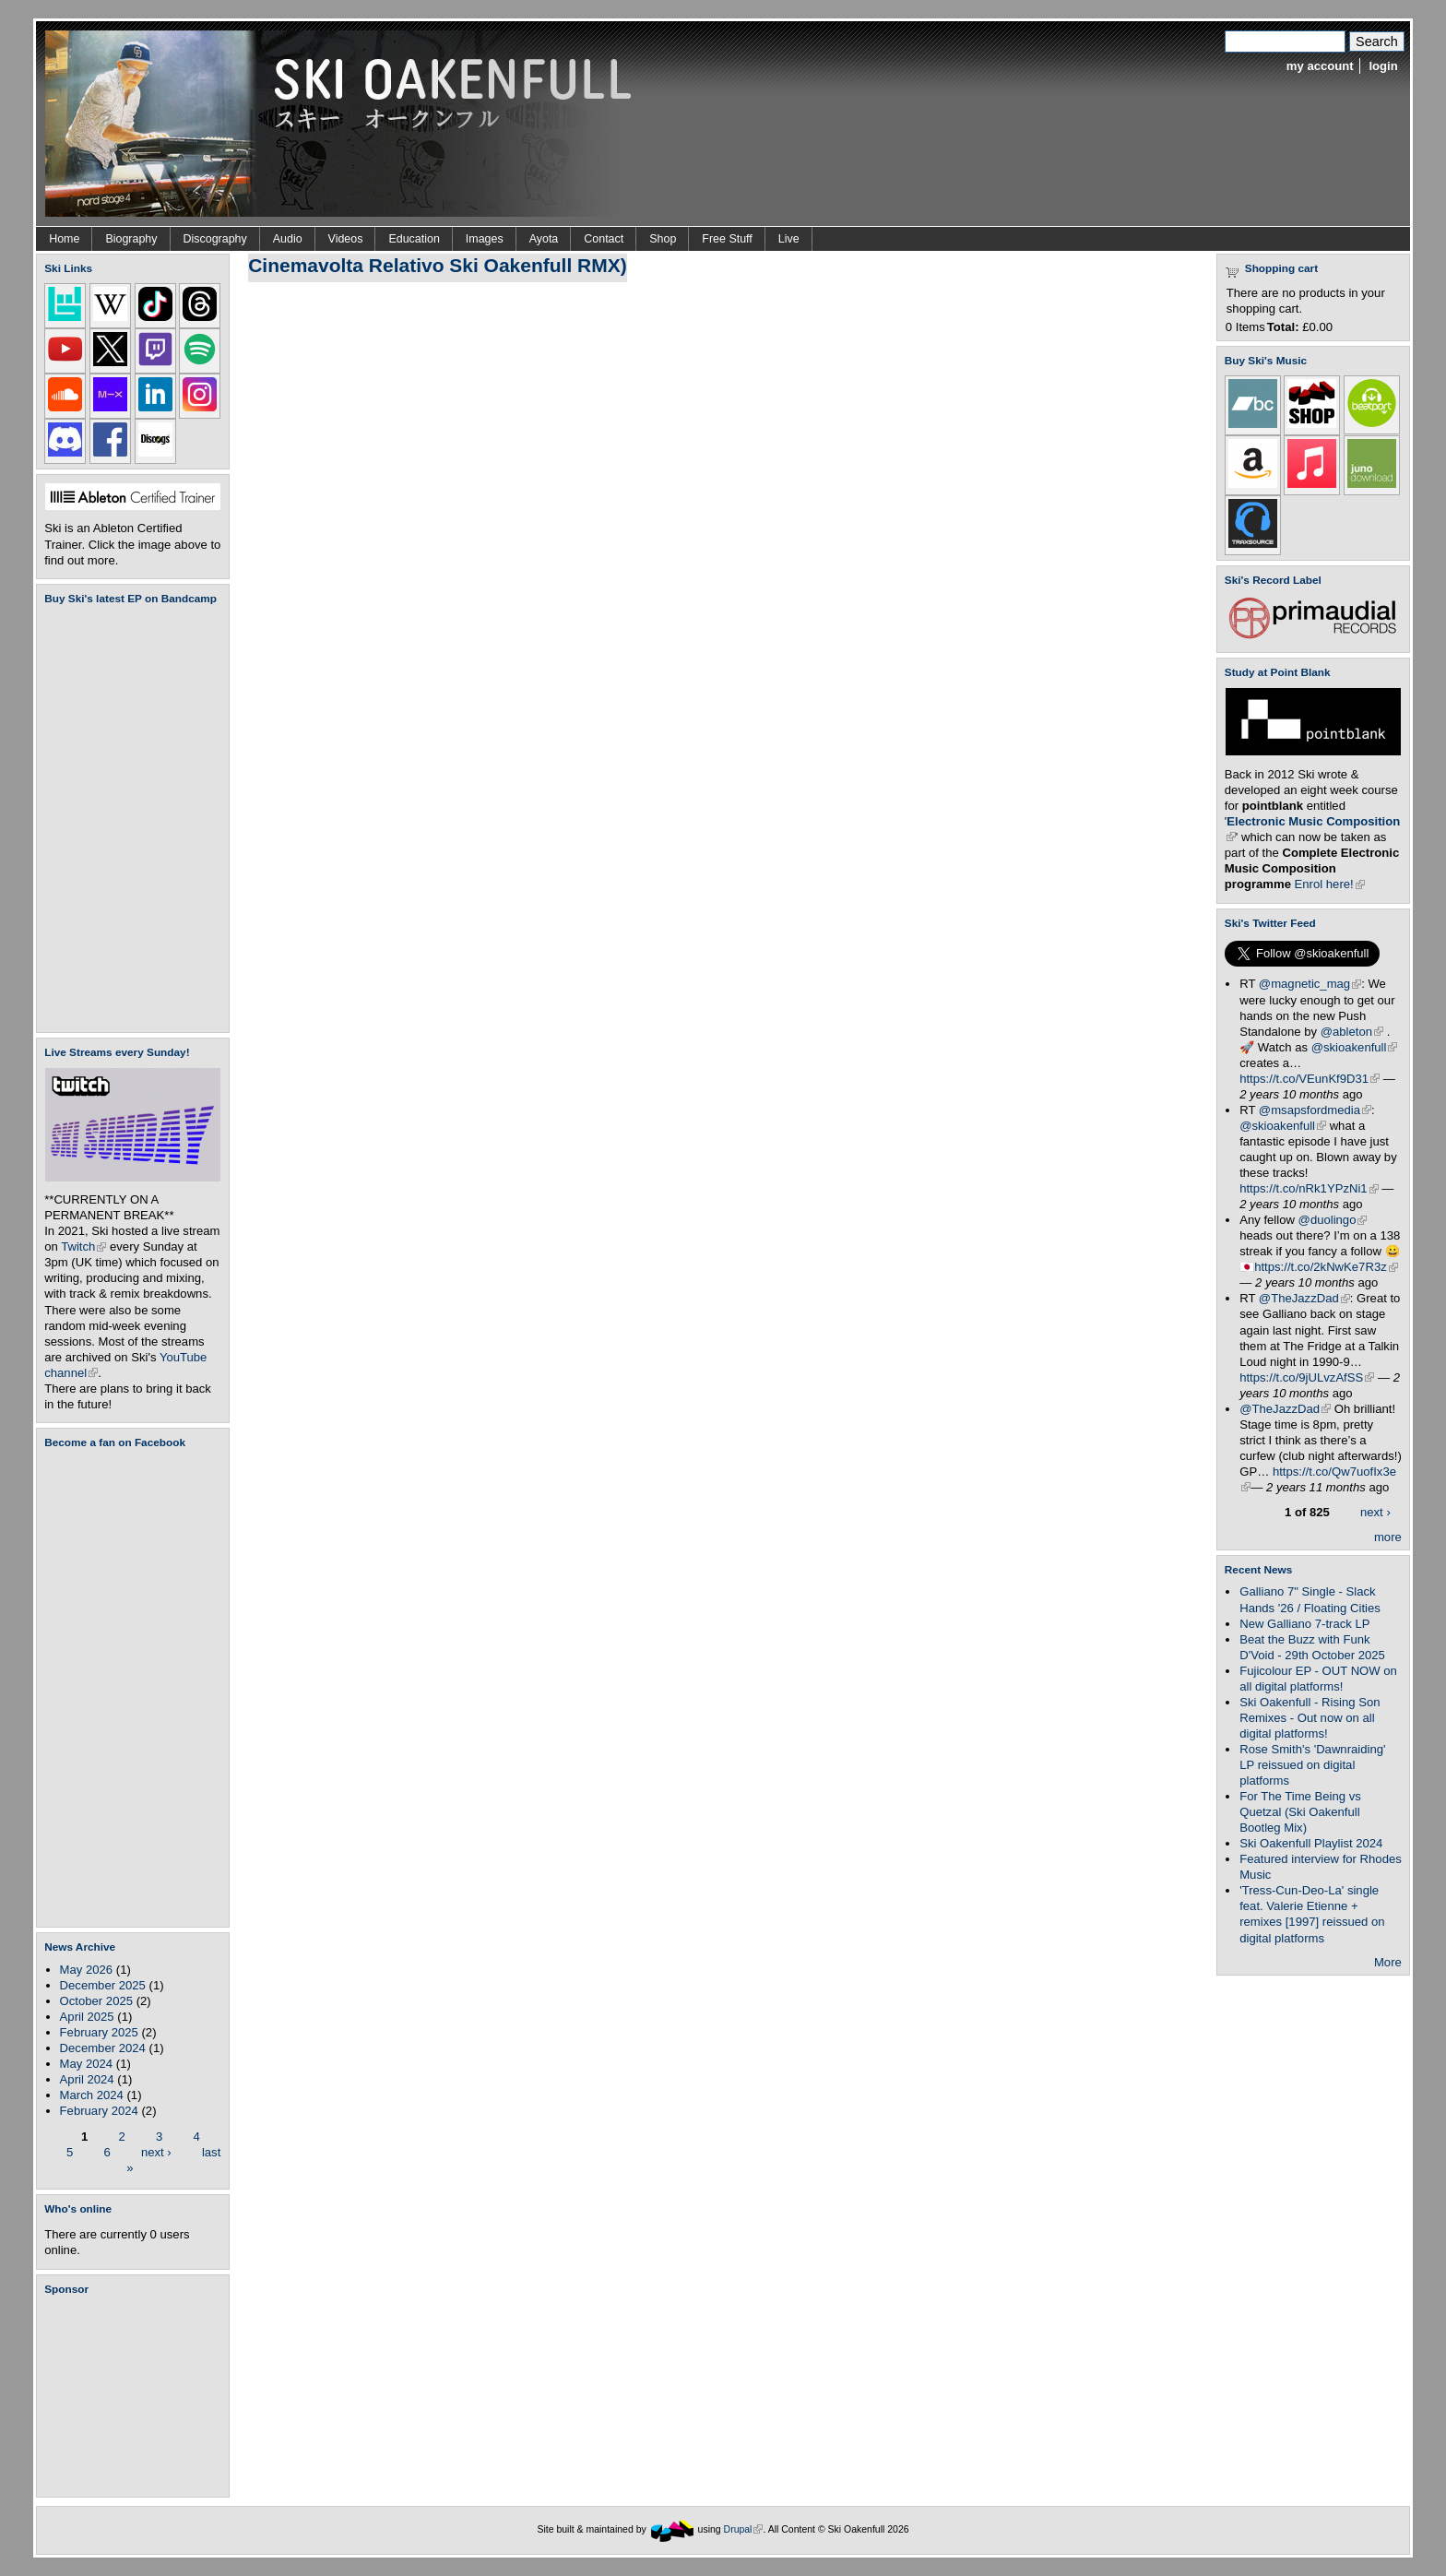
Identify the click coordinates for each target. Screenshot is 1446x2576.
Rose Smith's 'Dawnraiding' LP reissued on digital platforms (1312, 1764)
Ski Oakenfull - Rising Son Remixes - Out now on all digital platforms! (1309, 1717)
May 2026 (86, 1970)
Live (789, 238)
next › (156, 2151)
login (1383, 66)
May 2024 (86, 2064)
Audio (287, 238)
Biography (131, 238)
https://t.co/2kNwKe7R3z (1326, 1267)
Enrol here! (1330, 884)
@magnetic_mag (1310, 984)
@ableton (1352, 1032)
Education (413, 238)
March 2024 (92, 2095)
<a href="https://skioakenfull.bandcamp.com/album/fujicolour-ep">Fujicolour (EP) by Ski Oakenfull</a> (127, 818)
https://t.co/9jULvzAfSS (1306, 1377)
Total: (1283, 327)
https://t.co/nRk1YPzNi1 (1308, 1188)
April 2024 (87, 2079)
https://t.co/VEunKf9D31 (1309, 1079)
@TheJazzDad (1304, 1298)
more (1388, 1537)
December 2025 (103, 1985)
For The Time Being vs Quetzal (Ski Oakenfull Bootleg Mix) (1300, 1811)
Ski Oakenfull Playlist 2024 (1310, 1843)
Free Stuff (727, 238)
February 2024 (99, 2111)
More (1388, 1962)
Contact (603, 238)
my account (1320, 66)
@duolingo (1333, 1220)
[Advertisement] (136, 2396)
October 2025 (96, 2001)
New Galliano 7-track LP (1304, 1624)
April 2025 (87, 2017)
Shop (662, 238)
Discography (215, 238)
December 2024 (103, 2048)
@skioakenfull (1354, 1047)
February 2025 (99, 2032)
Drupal (744, 2529)
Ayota (544, 238)
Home (64, 238)
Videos (345, 238)
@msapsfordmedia (1315, 1110)
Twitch (83, 1246)
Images (485, 238)
